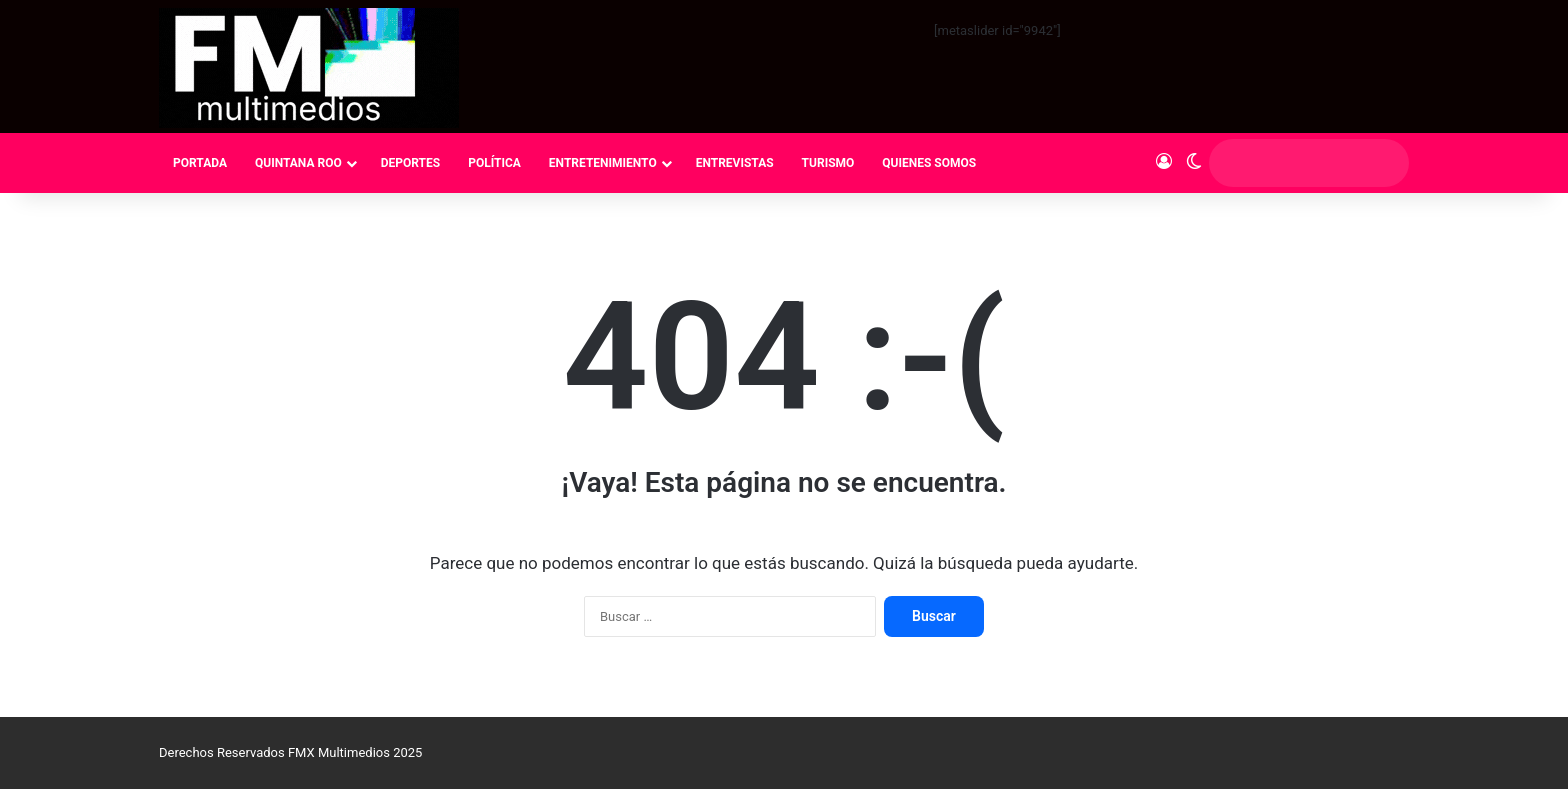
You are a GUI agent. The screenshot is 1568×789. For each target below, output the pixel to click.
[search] (1290, 163)
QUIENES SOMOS (929, 163)
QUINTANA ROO (298, 163)
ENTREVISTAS (735, 163)
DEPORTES (410, 163)
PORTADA (200, 163)
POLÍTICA (494, 163)
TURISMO (828, 163)
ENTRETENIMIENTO (603, 163)
